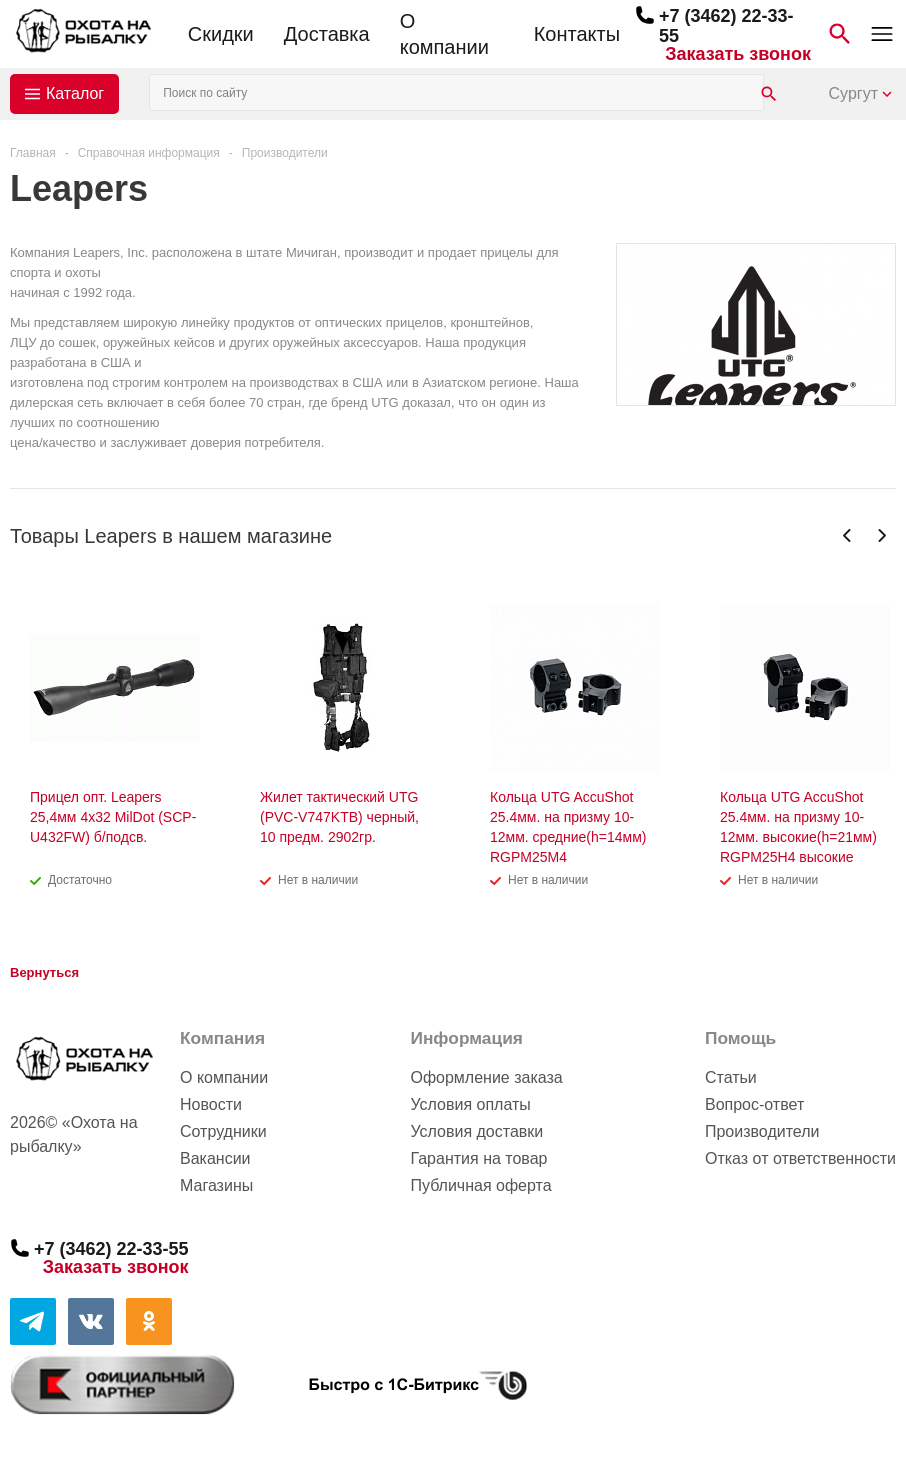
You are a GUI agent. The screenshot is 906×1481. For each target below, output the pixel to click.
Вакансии (215, 1158)
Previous (847, 535)
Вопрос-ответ (754, 1104)
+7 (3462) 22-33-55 (111, 1248)
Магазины (216, 1185)
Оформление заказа (486, 1077)
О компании (444, 34)
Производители (762, 1131)
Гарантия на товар (478, 1158)
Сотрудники (223, 1131)
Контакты (577, 34)
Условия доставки (476, 1131)
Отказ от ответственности (800, 1158)
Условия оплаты (470, 1104)
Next (881, 535)
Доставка (327, 34)
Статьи (731, 1077)
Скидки (221, 34)
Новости (211, 1104)
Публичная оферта (480, 1185)
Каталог (75, 93)
